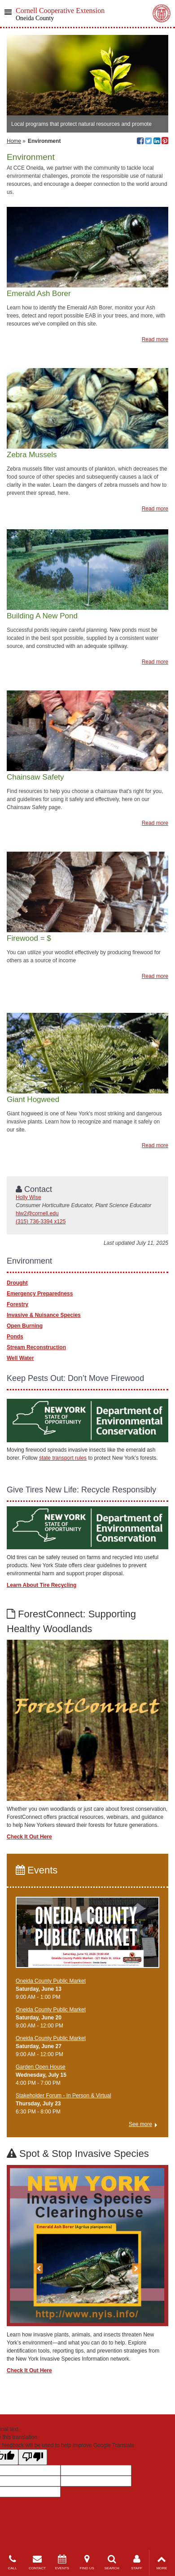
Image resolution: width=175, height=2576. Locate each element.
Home (14, 141)
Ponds (15, 1336)
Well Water (20, 1358)
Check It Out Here (29, 1837)
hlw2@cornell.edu (37, 1213)
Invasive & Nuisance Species (44, 1315)
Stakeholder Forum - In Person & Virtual (63, 2095)
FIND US (87, 2562)
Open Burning (25, 1326)
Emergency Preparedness (40, 1293)
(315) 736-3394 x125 (41, 1221)
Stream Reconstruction (36, 1347)
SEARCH (112, 2562)
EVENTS (62, 2562)
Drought (17, 1283)
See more (140, 2124)
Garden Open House (41, 2067)
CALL (12, 2562)
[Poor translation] (32, 2457)
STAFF (137, 2562)
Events (36, 1870)
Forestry (17, 1304)
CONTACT (37, 2562)
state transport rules (63, 1458)
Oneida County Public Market (51, 1981)
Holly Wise (28, 1197)
